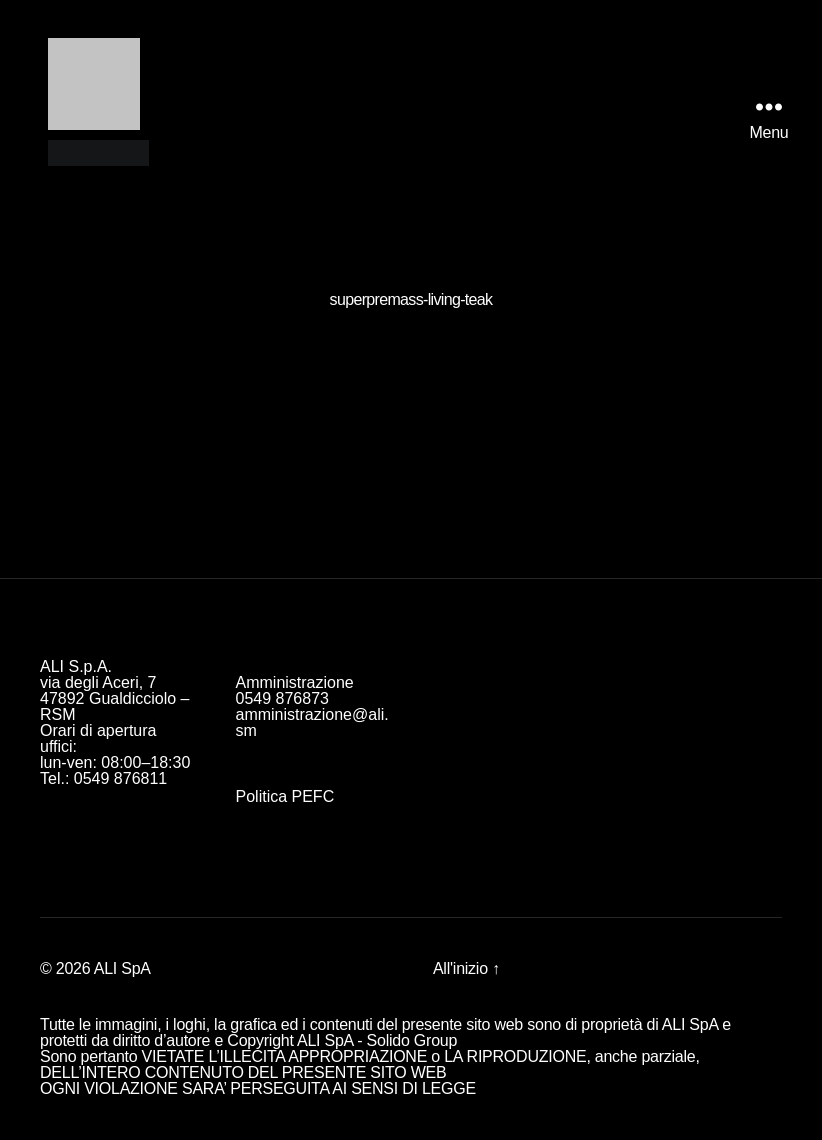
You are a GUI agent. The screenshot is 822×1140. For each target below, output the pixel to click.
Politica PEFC (285, 796)
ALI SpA (122, 968)
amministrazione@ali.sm (312, 722)
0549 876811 (120, 778)
